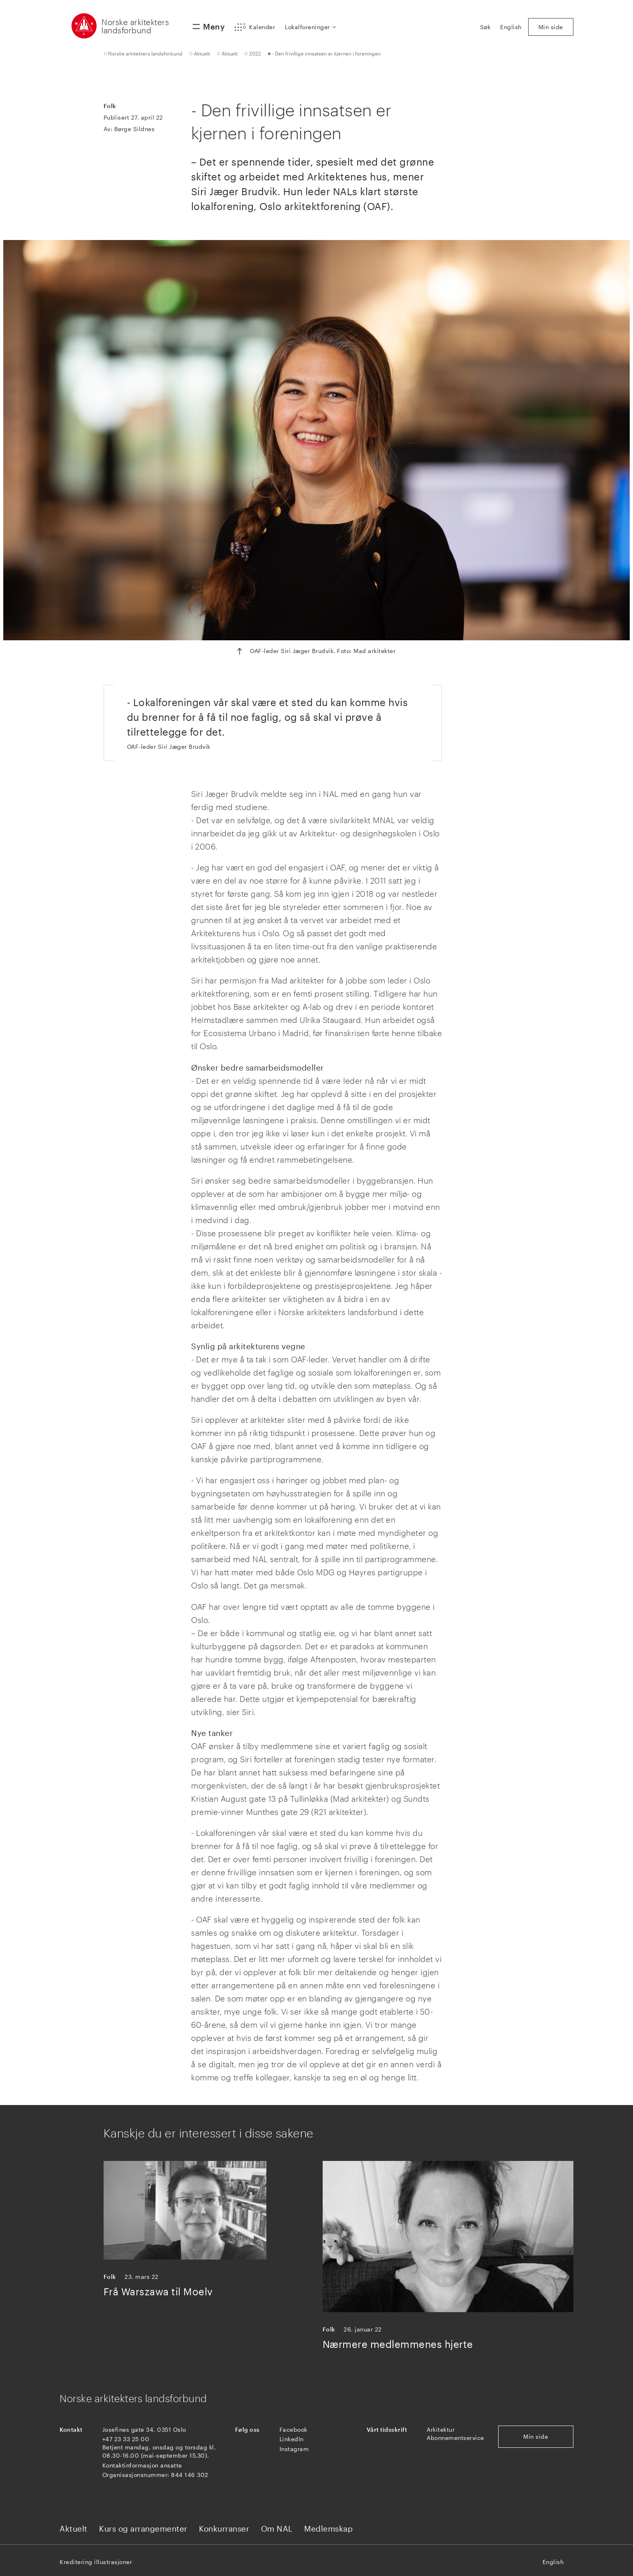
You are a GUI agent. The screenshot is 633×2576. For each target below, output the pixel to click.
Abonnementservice (455, 2437)
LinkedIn (292, 2438)
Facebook (293, 2429)
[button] (254, 27)
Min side (535, 2436)
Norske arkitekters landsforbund (135, 26)
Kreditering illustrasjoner (96, 2561)
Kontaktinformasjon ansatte (142, 2465)
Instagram (294, 2448)
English (553, 2561)
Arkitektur (441, 2429)
